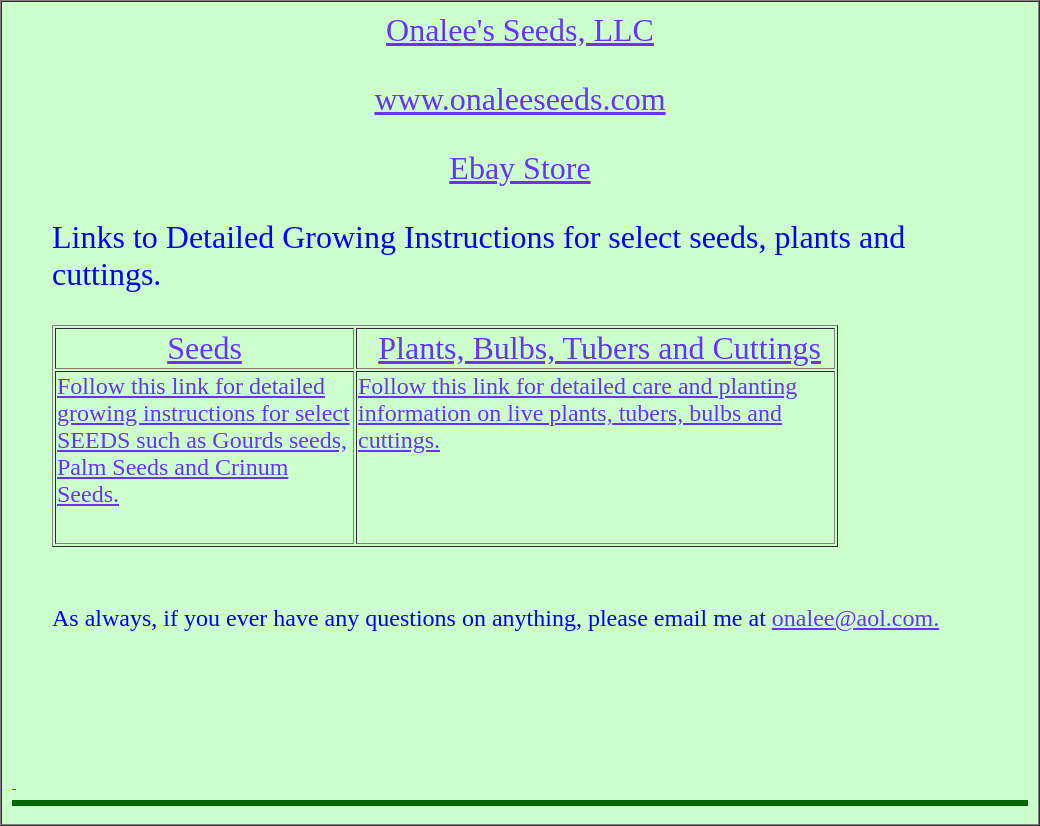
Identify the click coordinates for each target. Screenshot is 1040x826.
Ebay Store (519, 168)
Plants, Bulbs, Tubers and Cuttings (599, 348)
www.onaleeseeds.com (519, 99)
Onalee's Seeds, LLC (520, 30)
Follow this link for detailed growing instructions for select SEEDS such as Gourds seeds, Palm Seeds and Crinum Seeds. (203, 440)
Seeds (204, 348)
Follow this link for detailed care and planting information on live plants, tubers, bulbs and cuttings (577, 413)
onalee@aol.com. (855, 618)
